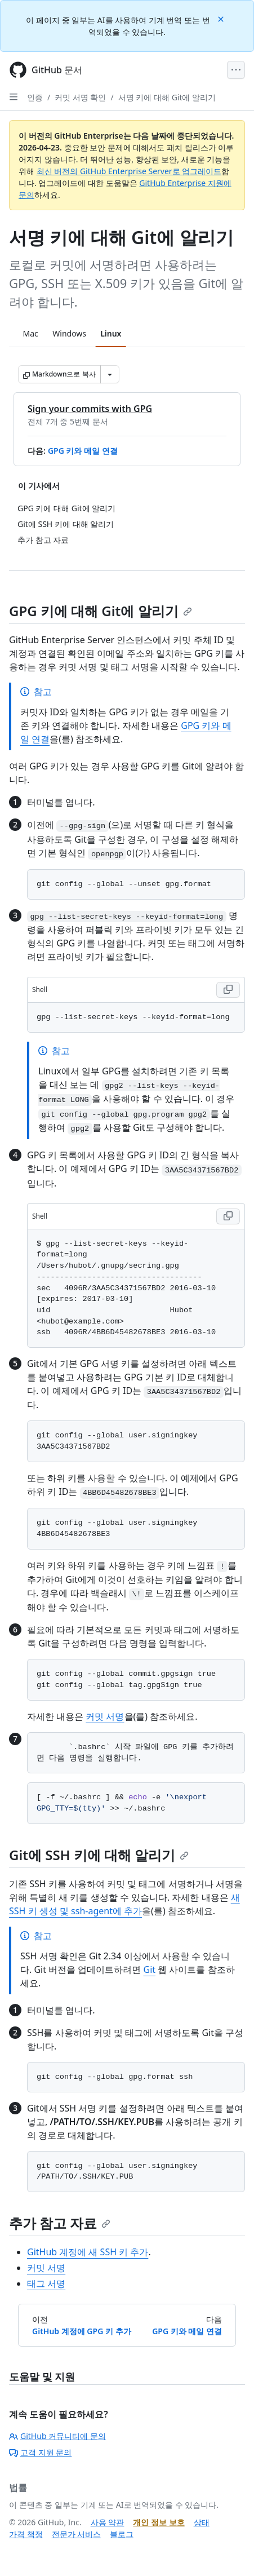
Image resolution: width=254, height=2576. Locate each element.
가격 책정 (26, 2534)
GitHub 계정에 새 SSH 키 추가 (87, 2252)
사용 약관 (107, 2522)
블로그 (121, 2534)
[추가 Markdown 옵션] (109, 374)
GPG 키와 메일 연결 (83, 450)
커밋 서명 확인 (80, 97)
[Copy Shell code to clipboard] (228, 990)
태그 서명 (46, 2283)
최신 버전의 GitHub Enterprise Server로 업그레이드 (129, 171)
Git (149, 1969)
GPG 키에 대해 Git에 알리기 (100, 610)
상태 (202, 2522)
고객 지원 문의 (40, 2452)
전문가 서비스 (76, 2534)
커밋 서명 (105, 1716)
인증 (35, 97)
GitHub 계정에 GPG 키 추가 (81, 2331)
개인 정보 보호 (158, 2522)
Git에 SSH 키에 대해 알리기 (99, 1854)
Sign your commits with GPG (90, 408)
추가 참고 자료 (59, 2223)
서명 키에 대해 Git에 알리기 (167, 97)
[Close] (222, 18)
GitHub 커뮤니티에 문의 (57, 2436)
